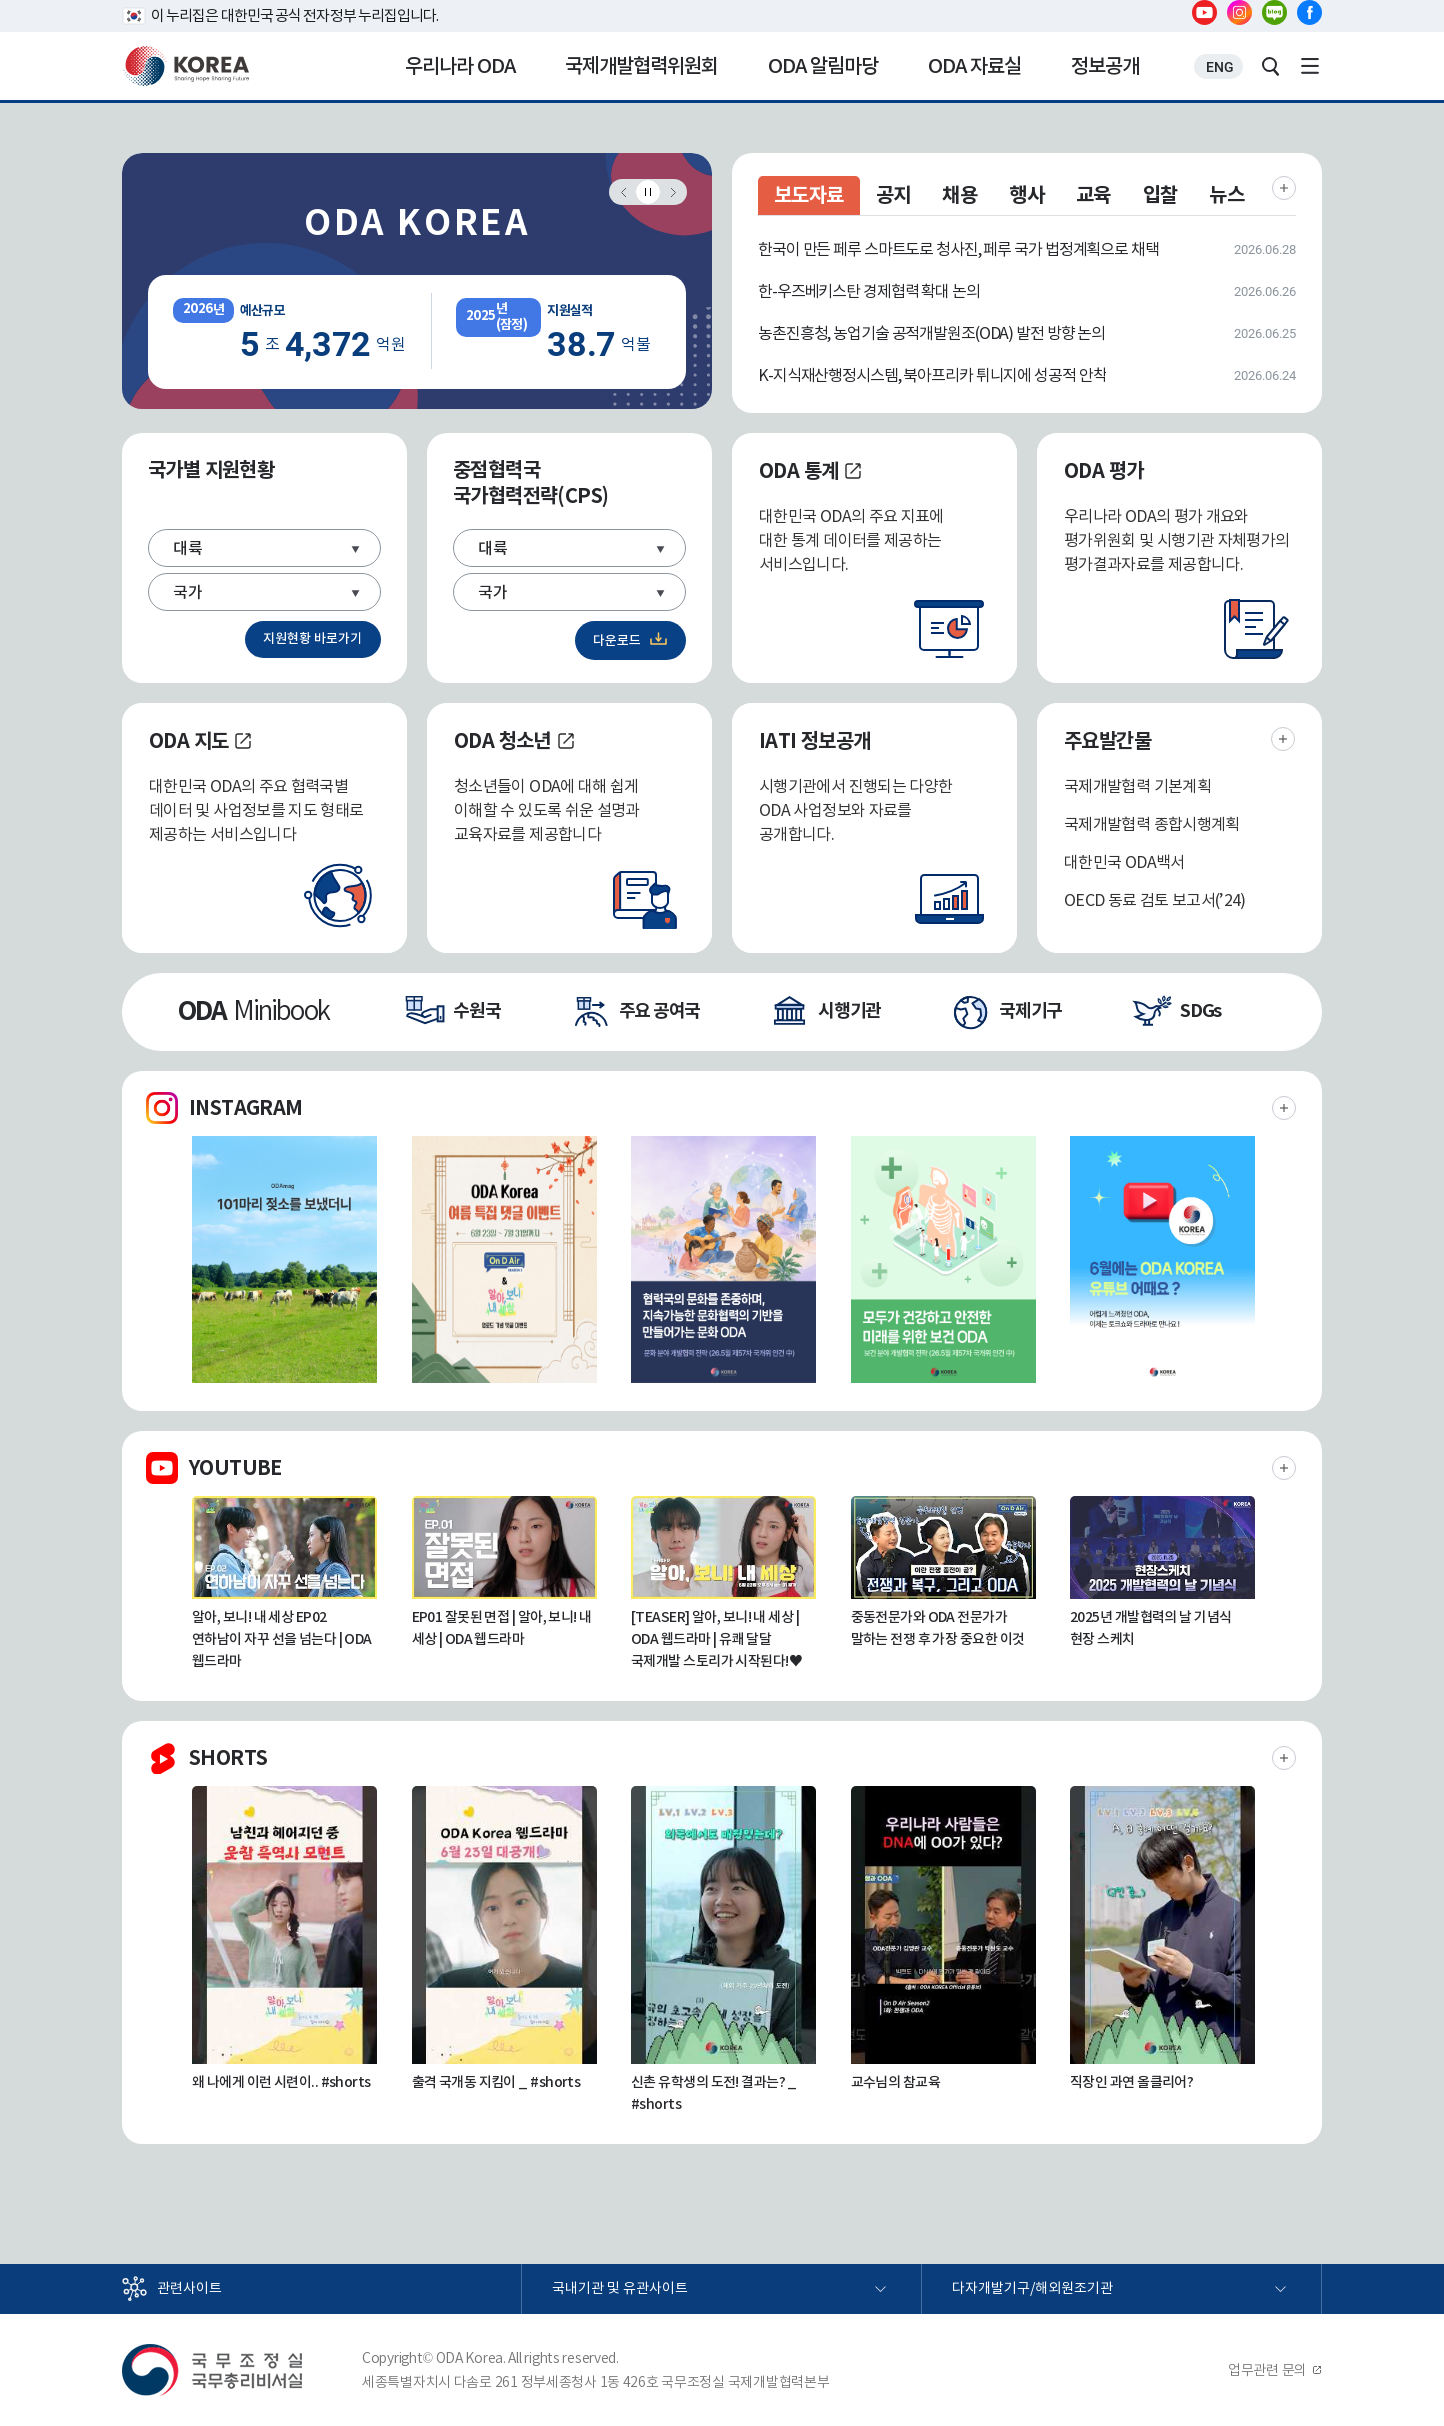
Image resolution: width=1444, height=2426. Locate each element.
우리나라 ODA (460, 66)
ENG (1220, 67)
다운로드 (617, 640)
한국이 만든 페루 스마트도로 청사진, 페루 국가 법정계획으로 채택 (958, 249)
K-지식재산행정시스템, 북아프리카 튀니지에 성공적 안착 (932, 375)
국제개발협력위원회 (641, 66)
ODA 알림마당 (823, 66)
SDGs (1200, 1010)
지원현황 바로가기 (312, 638)
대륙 (188, 548)
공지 (893, 195)
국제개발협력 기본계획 (1137, 786)
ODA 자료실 (974, 66)
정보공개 (1105, 66)
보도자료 (809, 195)
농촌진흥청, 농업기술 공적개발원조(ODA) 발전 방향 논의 (931, 333)
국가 (188, 592)
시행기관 (849, 1010)
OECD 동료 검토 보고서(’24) (1155, 900)
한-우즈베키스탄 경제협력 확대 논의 (869, 291)
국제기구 (1030, 1010)
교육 (1093, 195)
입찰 (1160, 195)
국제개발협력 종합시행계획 (1152, 824)
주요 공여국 (659, 1010)
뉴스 (1227, 195)
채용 (959, 195)
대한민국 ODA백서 (1124, 862)
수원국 (476, 1010)
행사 (1026, 195)
